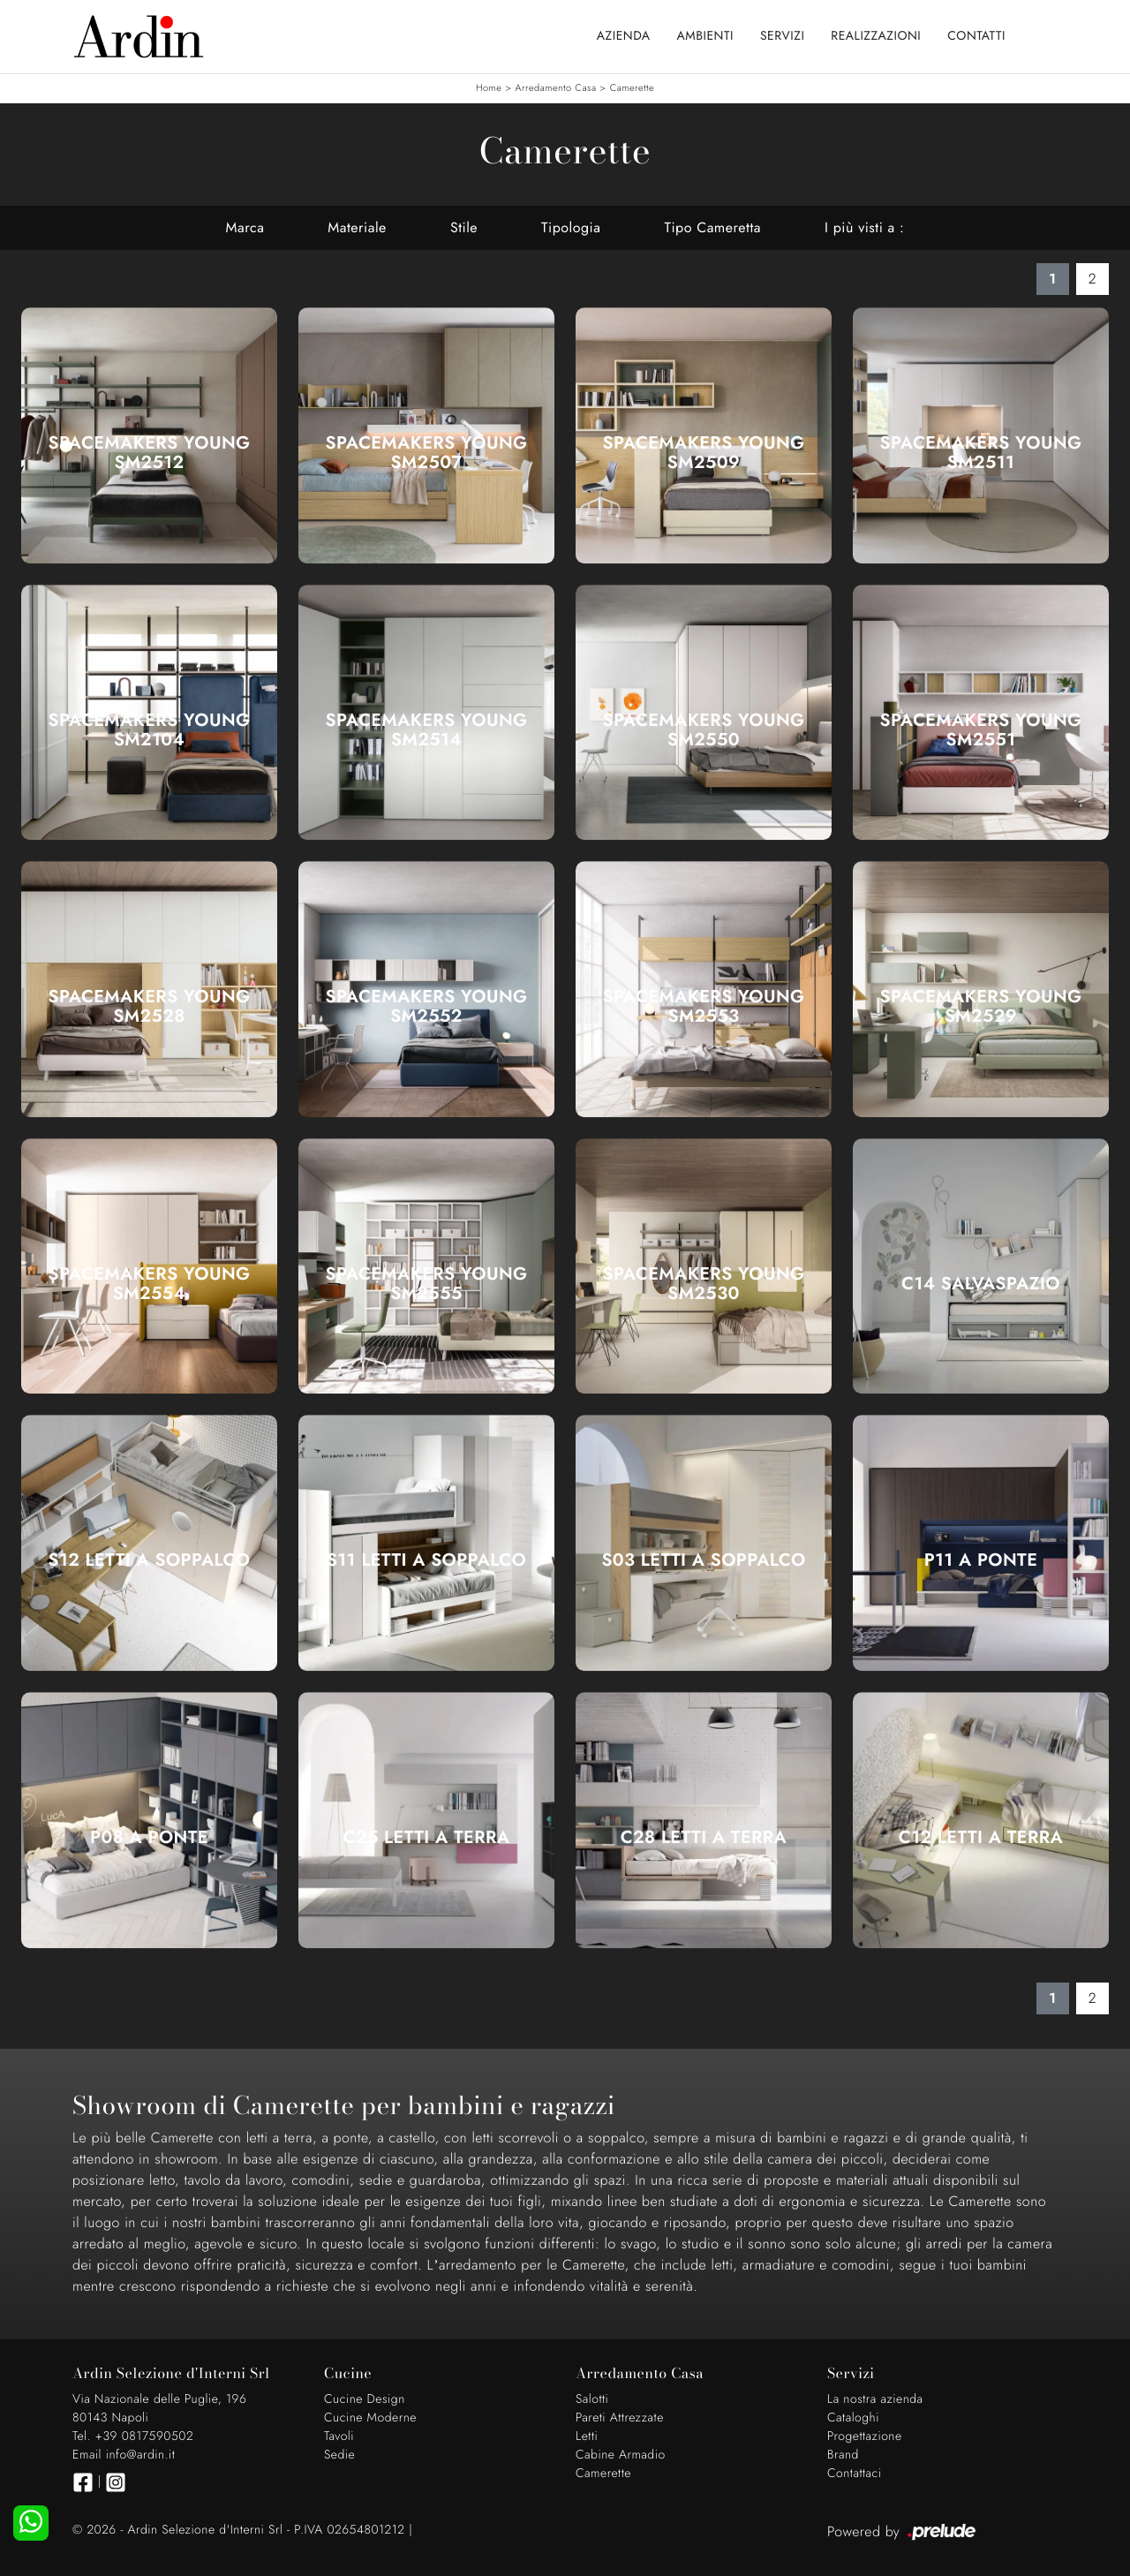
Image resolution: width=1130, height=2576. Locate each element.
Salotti (592, 2399)
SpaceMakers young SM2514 (426, 730)
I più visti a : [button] (864, 227)
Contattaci (854, 2473)
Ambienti (705, 36)
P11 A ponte (981, 1560)
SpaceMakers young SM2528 (149, 1006)
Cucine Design (364, 2399)
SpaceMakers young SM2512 (149, 453)
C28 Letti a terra (704, 1837)
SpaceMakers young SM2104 (149, 730)
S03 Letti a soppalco (703, 1560)
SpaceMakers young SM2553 (703, 1006)
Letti (587, 2436)
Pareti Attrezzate (620, 2418)
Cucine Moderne (370, 2418)
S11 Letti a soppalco (426, 1560)
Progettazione (864, 2436)
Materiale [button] (357, 227)
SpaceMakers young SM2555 (426, 1284)
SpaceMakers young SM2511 (980, 453)
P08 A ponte (149, 1837)
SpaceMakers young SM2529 (980, 1006)
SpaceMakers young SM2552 (426, 1006)
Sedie (339, 2455)
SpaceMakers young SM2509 (703, 453)
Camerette (632, 88)
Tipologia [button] (570, 227)
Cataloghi (853, 2418)
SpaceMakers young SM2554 (149, 1284)
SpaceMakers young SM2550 (703, 730)
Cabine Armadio (621, 2455)
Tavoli (339, 2436)
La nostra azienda (875, 2399)
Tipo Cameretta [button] (712, 227)
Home (488, 88)
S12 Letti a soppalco (150, 1560)
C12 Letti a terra (981, 1837)
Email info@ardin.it (123, 2455)
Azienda (624, 36)
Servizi (782, 36)
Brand (843, 2455)
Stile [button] (464, 227)
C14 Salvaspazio (980, 1284)
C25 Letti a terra (426, 1837)
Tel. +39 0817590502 (132, 2436)
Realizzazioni (876, 36)
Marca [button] (245, 227)
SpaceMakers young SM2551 (980, 730)
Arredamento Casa (556, 88)
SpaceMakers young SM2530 (703, 1284)
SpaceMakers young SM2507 (426, 453)
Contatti (976, 36)
